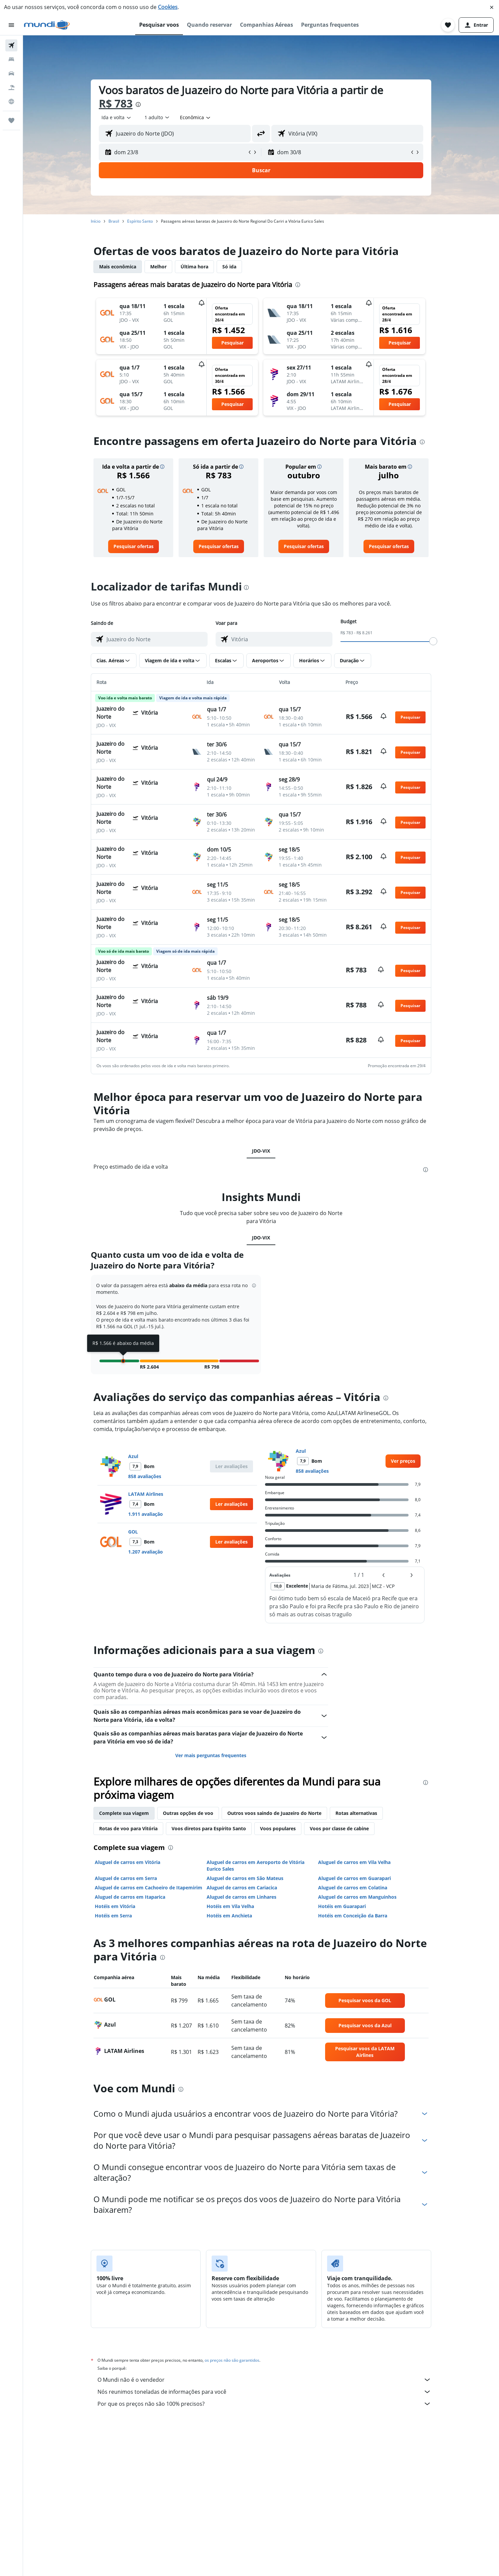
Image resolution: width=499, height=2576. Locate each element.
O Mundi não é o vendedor (264, 2380)
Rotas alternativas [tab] (356, 1813)
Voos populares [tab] (278, 1828)
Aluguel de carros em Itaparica (130, 1897)
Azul (133, 1456)
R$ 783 (116, 103)
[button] (491, 7)
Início (95, 221)
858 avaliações (144, 1476)
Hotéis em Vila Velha (230, 1906)
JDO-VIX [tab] (261, 1151)
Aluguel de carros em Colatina (352, 1887)
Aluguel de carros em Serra (126, 1878)
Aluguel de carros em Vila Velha (354, 1862)
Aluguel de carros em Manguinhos (357, 1897)
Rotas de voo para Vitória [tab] (128, 1828)
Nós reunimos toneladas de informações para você (264, 2392)
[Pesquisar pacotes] (11, 87)
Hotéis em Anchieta (229, 1915)
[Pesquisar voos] (11, 45)
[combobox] (117, 117)
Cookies (168, 7)
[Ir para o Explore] (11, 101)
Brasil (113, 221)
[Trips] (11, 120)
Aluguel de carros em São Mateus (245, 1878)
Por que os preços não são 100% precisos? (264, 2404)
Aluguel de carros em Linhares (241, 1897)
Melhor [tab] (158, 266)
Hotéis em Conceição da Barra (352, 1915)
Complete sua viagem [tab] (124, 1813)
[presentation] (138, 104)
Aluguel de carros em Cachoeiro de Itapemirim (148, 1887)
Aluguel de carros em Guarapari (354, 1878)
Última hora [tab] (194, 266)
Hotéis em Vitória (115, 1906)
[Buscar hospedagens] (11, 59)
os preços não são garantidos (232, 2360)
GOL (133, 1532)
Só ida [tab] (229, 266)
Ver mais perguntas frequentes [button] (210, 1755)
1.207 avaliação (145, 1552)
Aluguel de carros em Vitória (127, 1862)
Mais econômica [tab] (117, 266)
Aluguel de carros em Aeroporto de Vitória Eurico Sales (255, 1865)
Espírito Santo (140, 221)
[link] (133, 546)
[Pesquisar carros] (11, 73)
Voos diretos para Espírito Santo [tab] (209, 1828)
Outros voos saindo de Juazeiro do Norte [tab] (274, 1813)
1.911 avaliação (145, 1514)
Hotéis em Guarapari (342, 1906)
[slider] (433, 641)
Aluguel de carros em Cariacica (242, 1887)
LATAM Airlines (145, 1494)
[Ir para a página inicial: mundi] (47, 25)
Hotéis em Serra (113, 1915)
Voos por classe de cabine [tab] (339, 1828)
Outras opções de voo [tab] (188, 1813)
